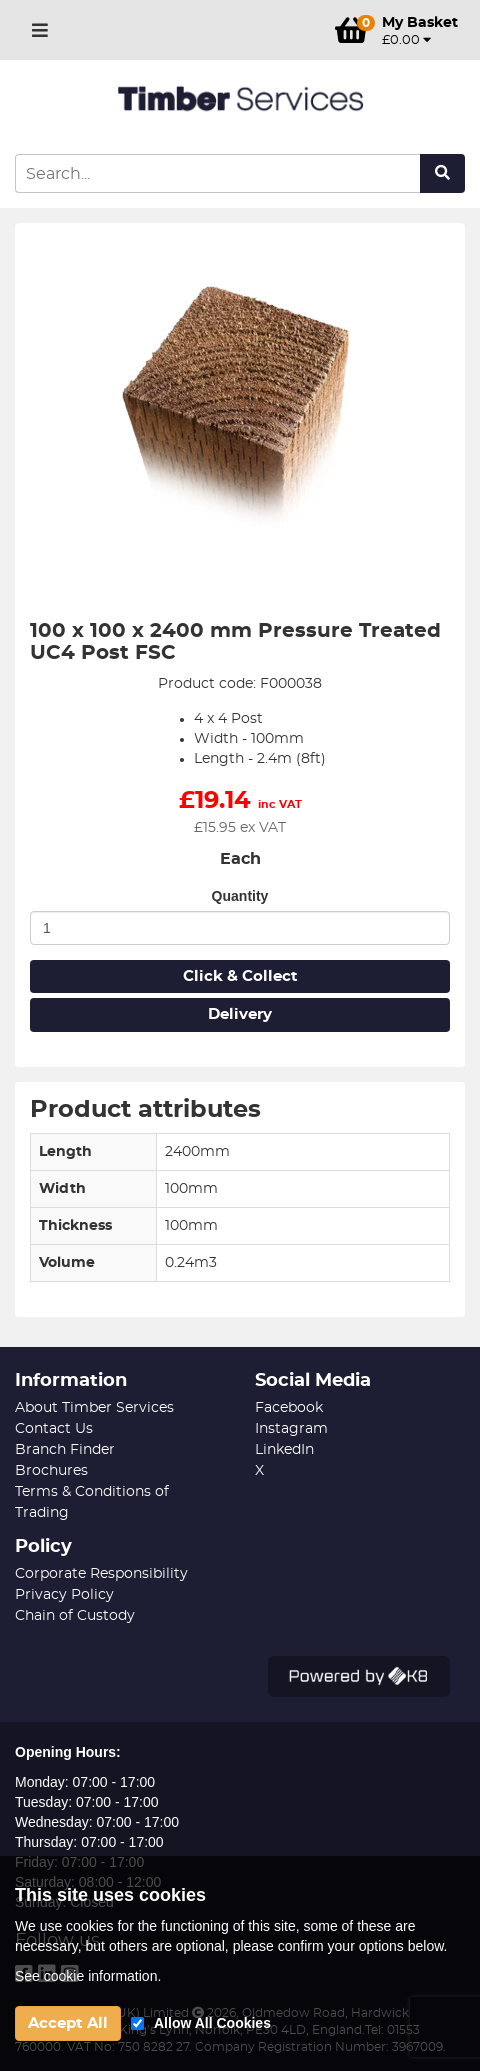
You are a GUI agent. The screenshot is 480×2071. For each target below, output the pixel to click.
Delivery (240, 1014)
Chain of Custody (75, 1616)
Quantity (240, 896)
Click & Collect (240, 976)
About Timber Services (94, 1408)
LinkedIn (284, 1450)
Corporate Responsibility (101, 1574)
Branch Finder (65, 1450)
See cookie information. (88, 1976)
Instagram (291, 1429)
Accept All (68, 2023)
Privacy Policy (64, 1595)
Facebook (289, 1408)
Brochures (51, 1471)
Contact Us (54, 1429)
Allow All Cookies (212, 2023)
